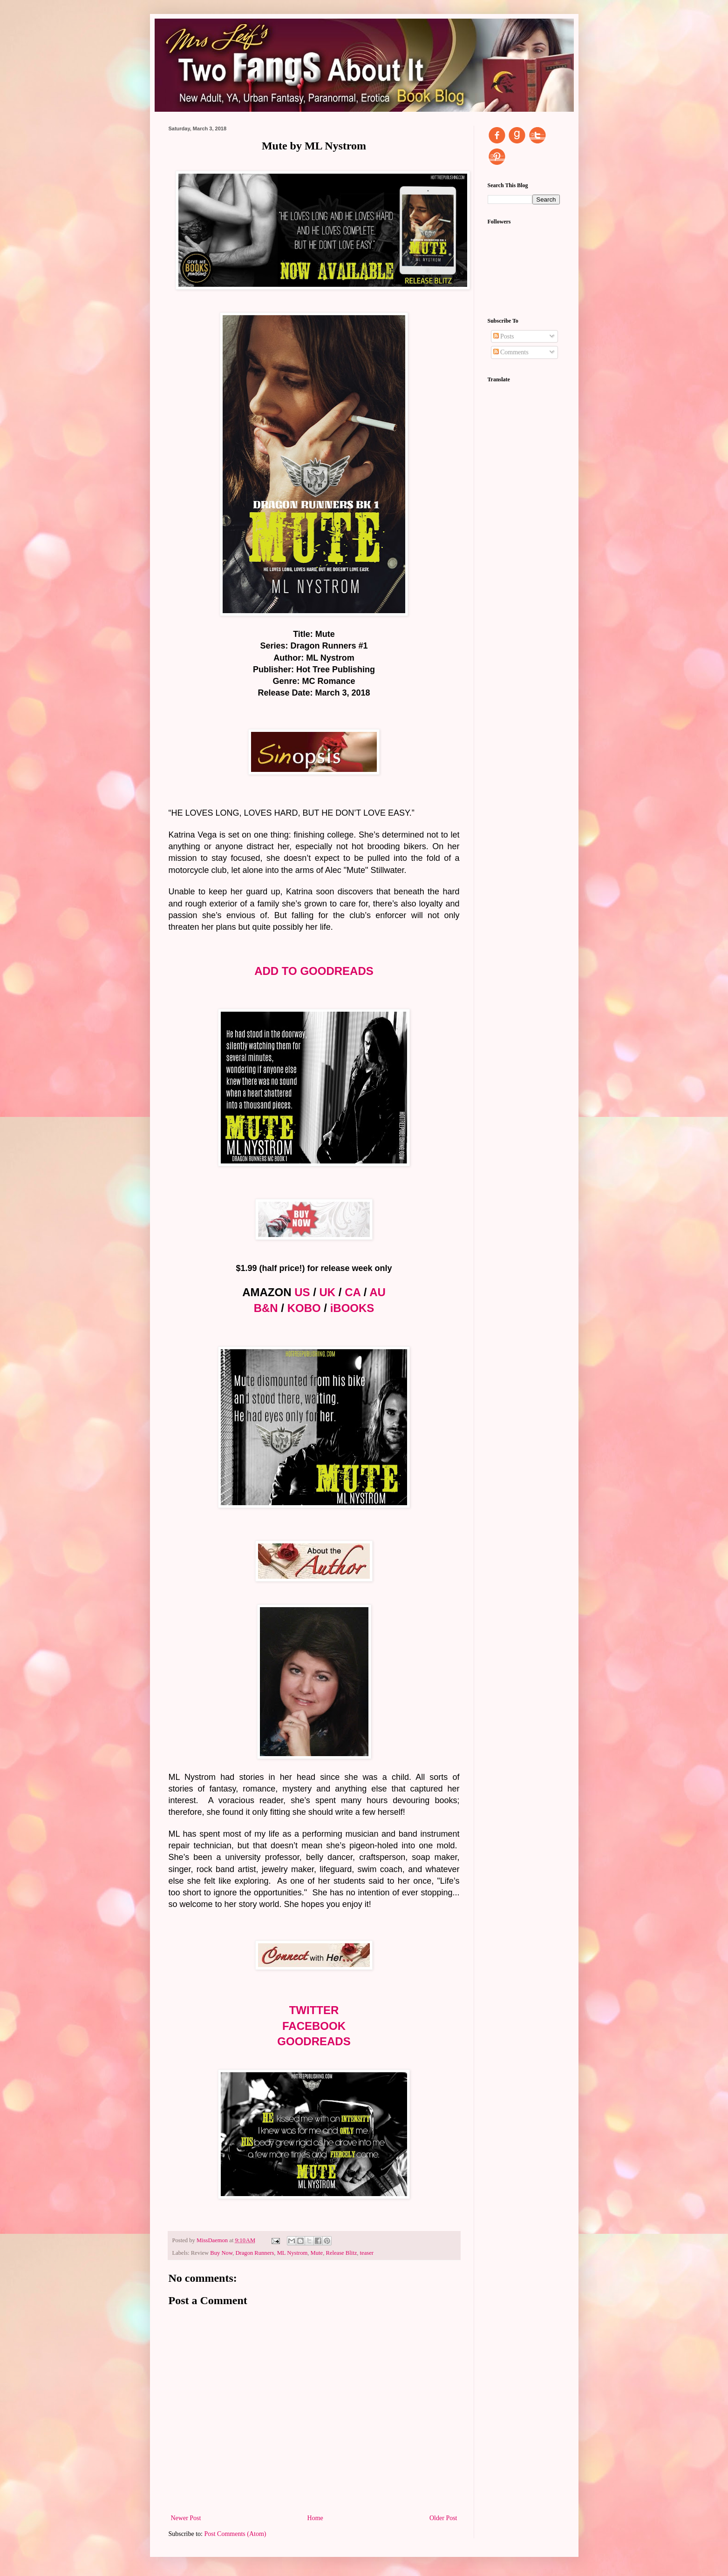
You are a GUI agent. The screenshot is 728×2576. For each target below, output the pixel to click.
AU (377, 1292)
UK (328, 1292)
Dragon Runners (254, 2253)
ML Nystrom (292, 2253)
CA (353, 1292)
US (302, 1292)
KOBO (304, 1308)
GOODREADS (313, 2041)
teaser (367, 2253)
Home (315, 2518)
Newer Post (186, 2518)
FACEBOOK (314, 2026)
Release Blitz (341, 2253)
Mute (317, 2253)
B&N (266, 1308)
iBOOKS (352, 1308)
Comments (511, 352)
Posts (503, 336)
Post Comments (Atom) (235, 2533)
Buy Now (221, 2253)
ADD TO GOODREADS (314, 971)
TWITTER (314, 2010)
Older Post (443, 2518)
